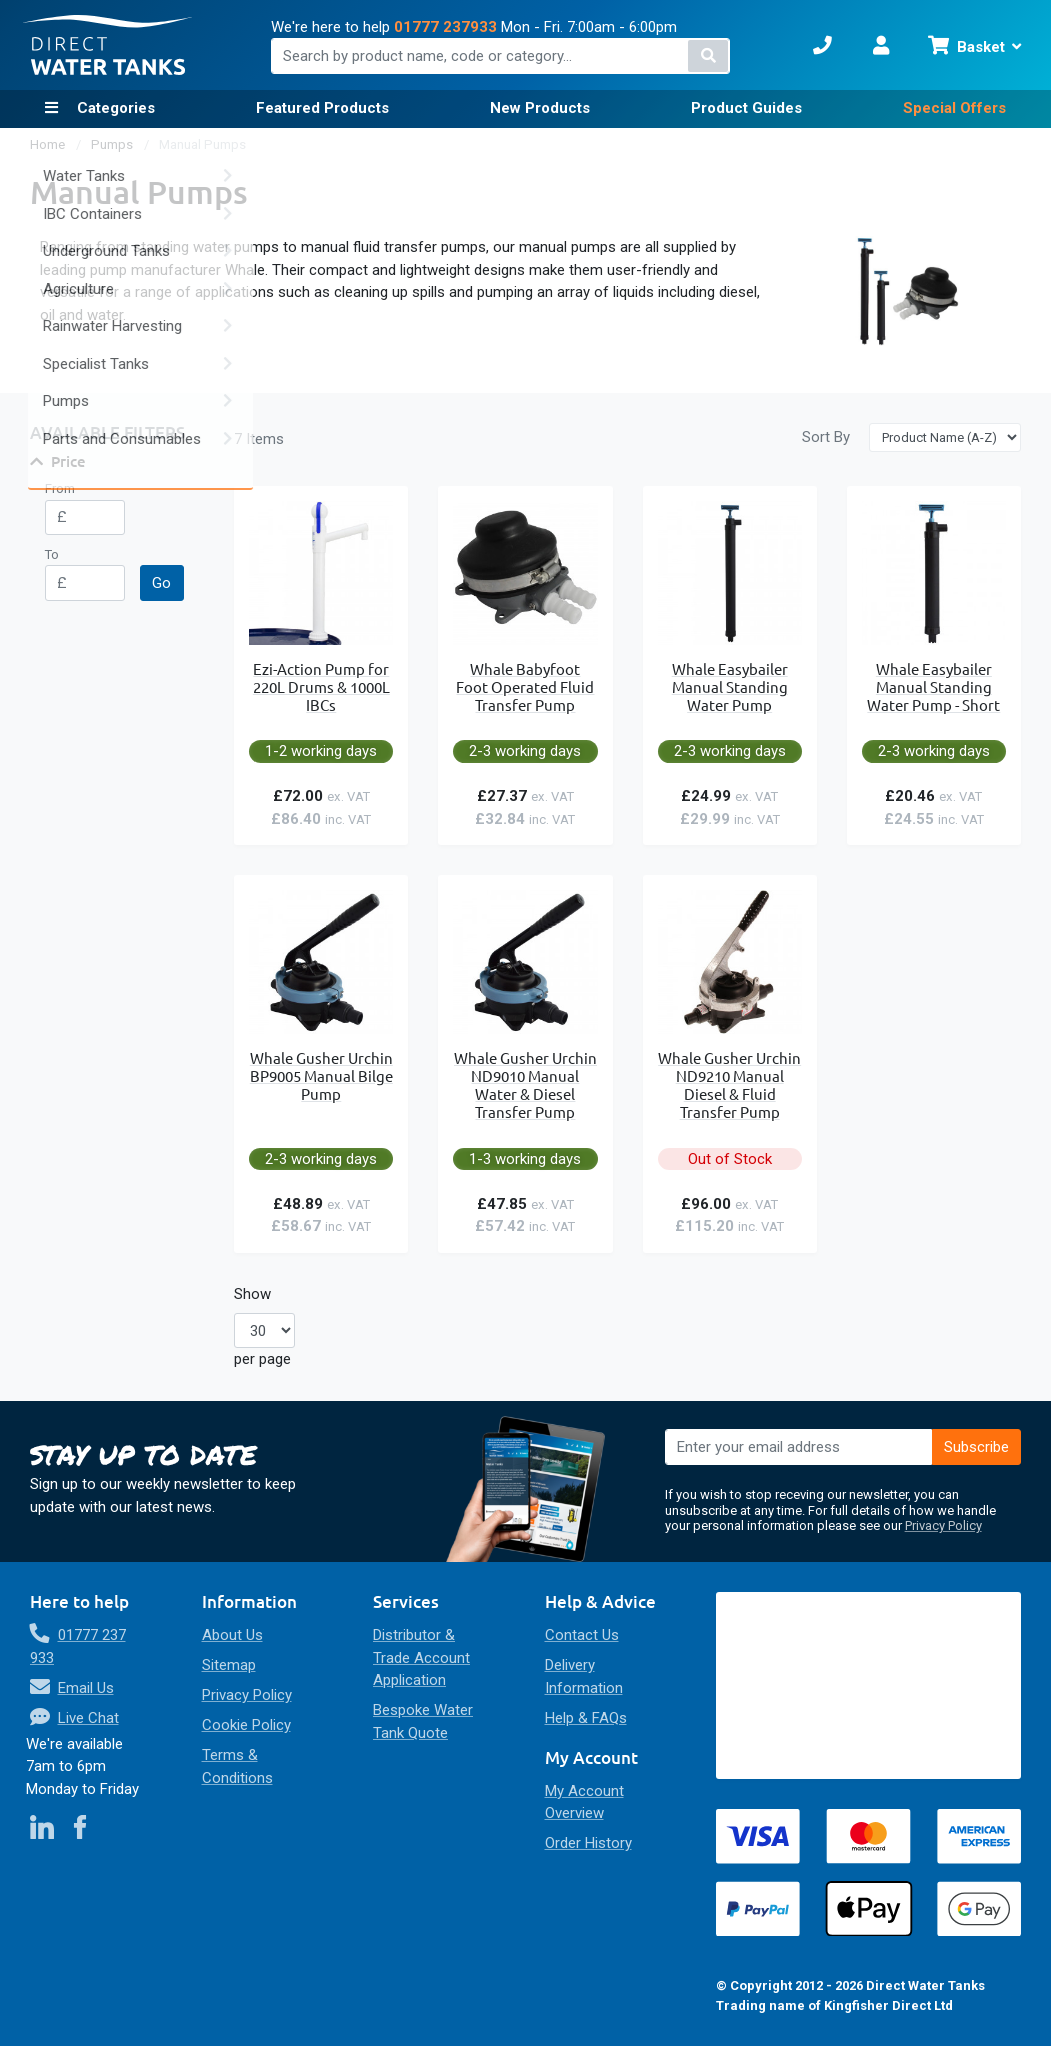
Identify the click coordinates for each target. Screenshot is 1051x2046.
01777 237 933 (78, 1646)
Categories (114, 108)
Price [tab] (68, 461)
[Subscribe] (977, 1447)
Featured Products (322, 108)
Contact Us (582, 1635)
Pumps (113, 144)
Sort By (826, 437)
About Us (232, 1635)
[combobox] (500, 56)
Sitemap (229, 1665)
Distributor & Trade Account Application (421, 1657)
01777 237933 (445, 27)
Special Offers (954, 108)
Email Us (86, 1688)
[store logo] (108, 45)
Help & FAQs (586, 1718)
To (52, 554)
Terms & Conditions (237, 1766)
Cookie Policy (246, 1725)
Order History (588, 1843)
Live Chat (88, 1718)
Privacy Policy (943, 1525)
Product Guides (746, 108)
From (60, 488)
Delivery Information (584, 1676)
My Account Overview (584, 1802)
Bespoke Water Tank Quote (423, 1721)
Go (161, 583)
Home (49, 144)
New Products (540, 108)
